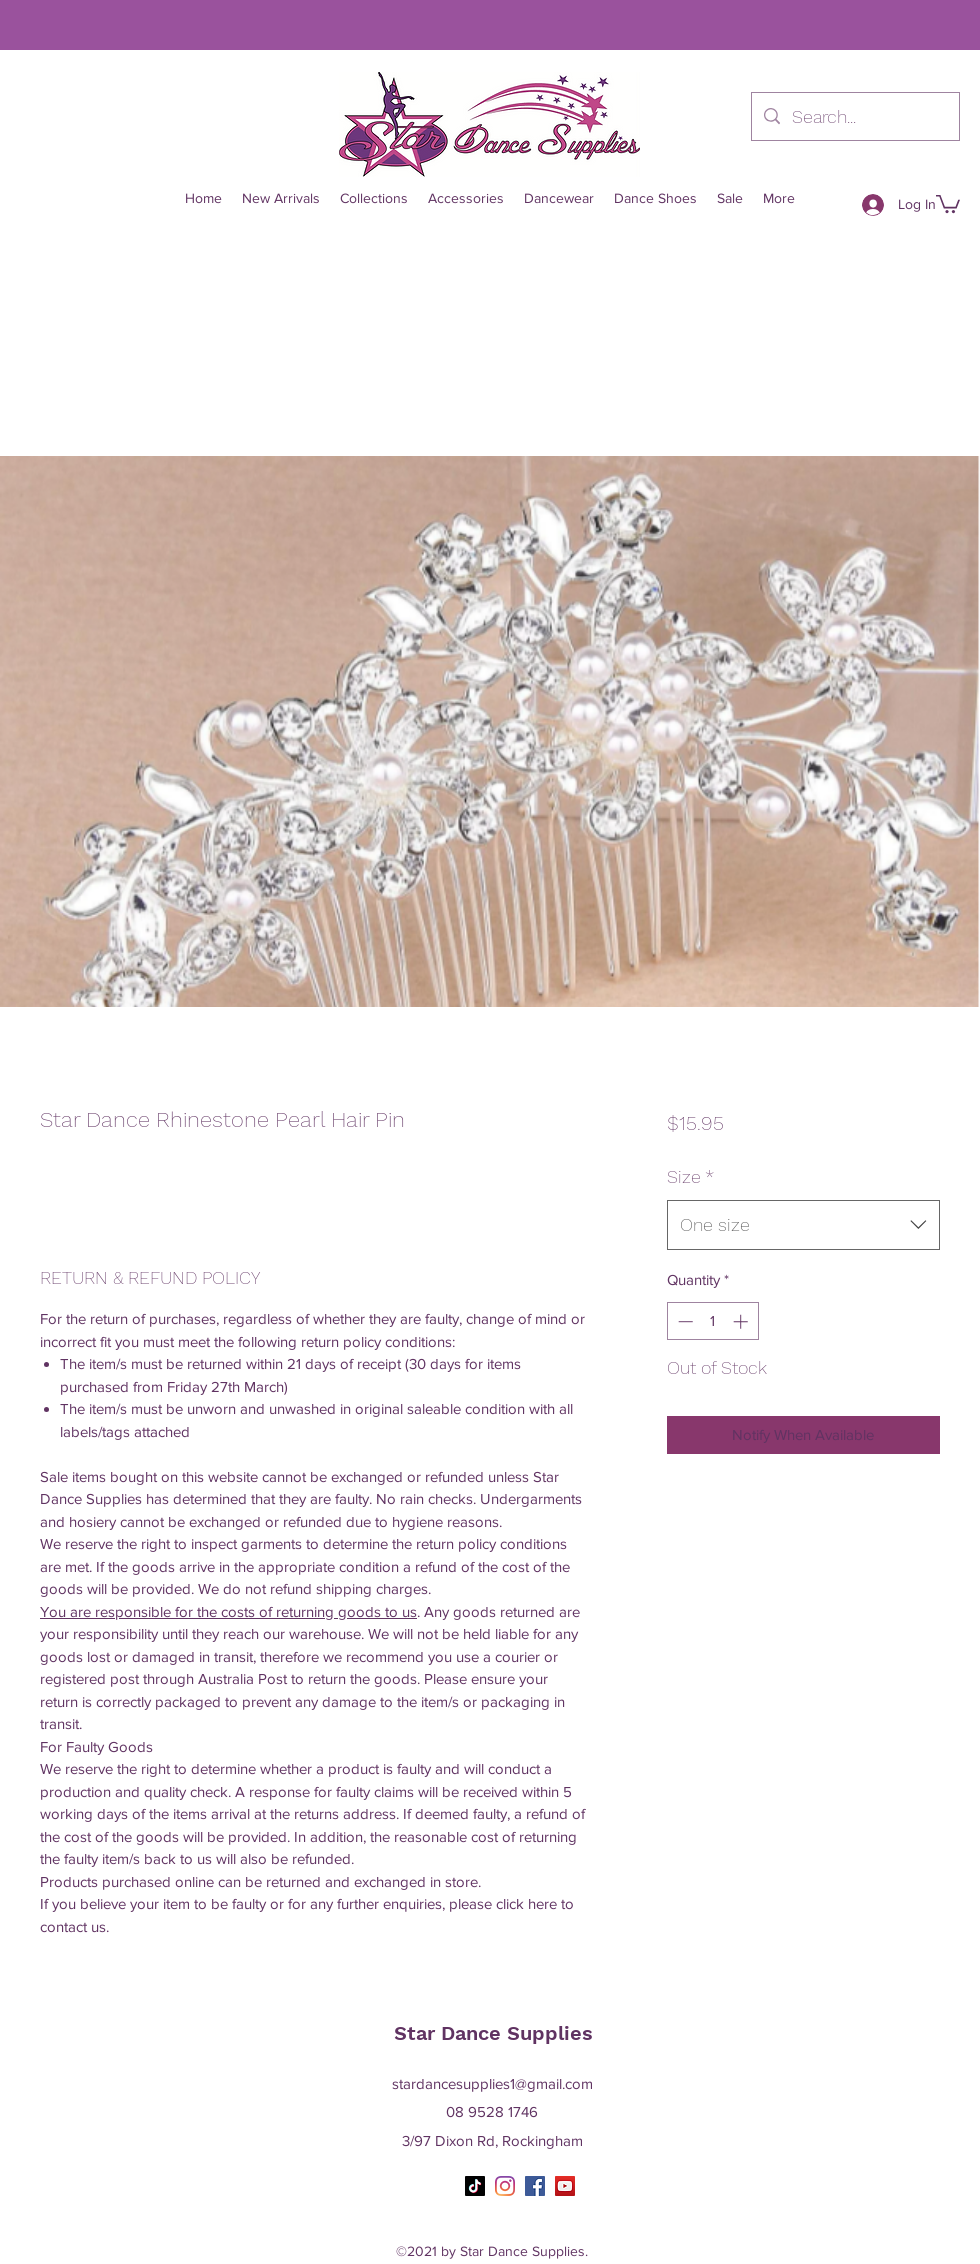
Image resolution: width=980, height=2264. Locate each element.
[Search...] (854, 117)
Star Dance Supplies (493, 2033)
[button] (948, 203)
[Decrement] (683, 1321)
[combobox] (803, 1225)
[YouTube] (565, 2186)
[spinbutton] (712, 1321)
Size (690, 1176)
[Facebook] (535, 2186)
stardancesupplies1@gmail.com (492, 2083)
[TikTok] (475, 2186)
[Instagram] (505, 2186)
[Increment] (742, 1321)
